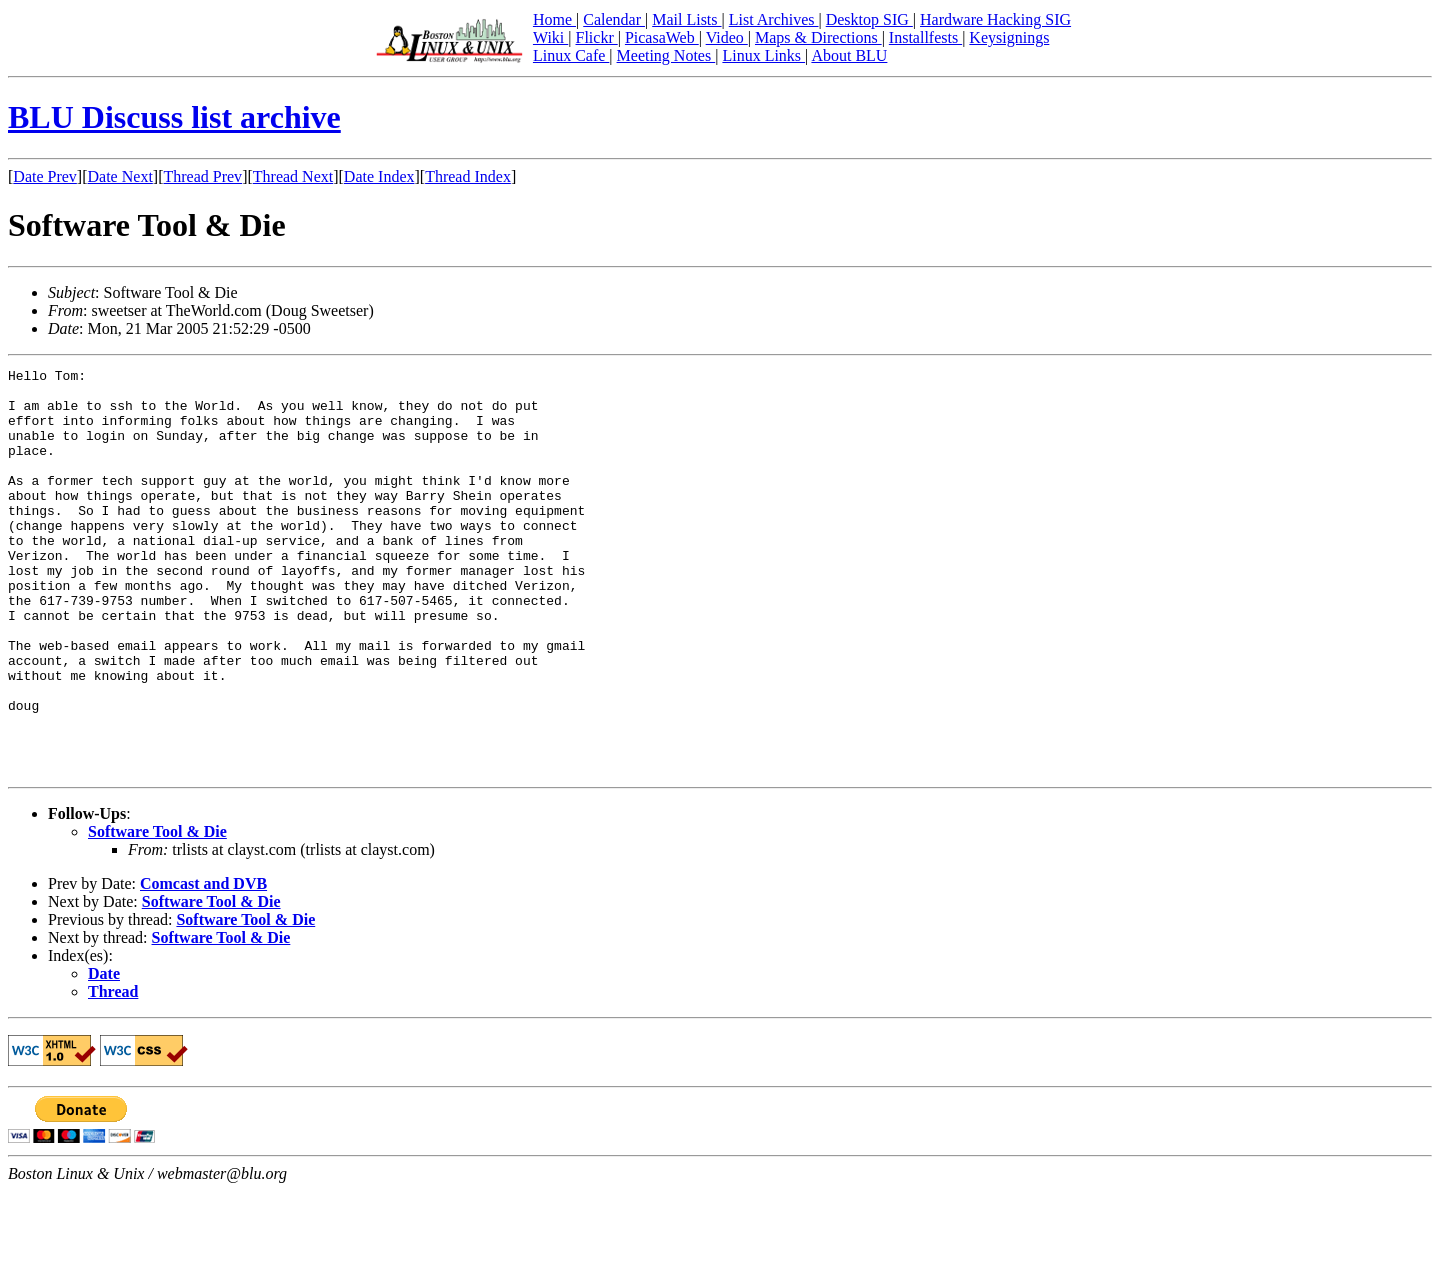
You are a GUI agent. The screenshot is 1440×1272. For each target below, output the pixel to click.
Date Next (120, 176)
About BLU (849, 55)
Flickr (596, 37)
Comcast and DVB (203, 964)
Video (727, 37)
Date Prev (45, 176)
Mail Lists (686, 19)
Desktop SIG (869, 19)
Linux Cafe (571, 55)
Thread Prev (202, 176)
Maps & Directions (818, 37)
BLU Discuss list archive (174, 117)
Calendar (614, 19)
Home (554, 19)
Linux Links (763, 55)
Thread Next (293, 176)
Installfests (925, 37)
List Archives (774, 19)
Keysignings (1009, 37)
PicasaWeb (662, 37)
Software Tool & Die (157, 912)
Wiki (550, 37)
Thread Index (468, 176)
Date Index (379, 176)
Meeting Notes (666, 55)
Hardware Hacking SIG (995, 19)
